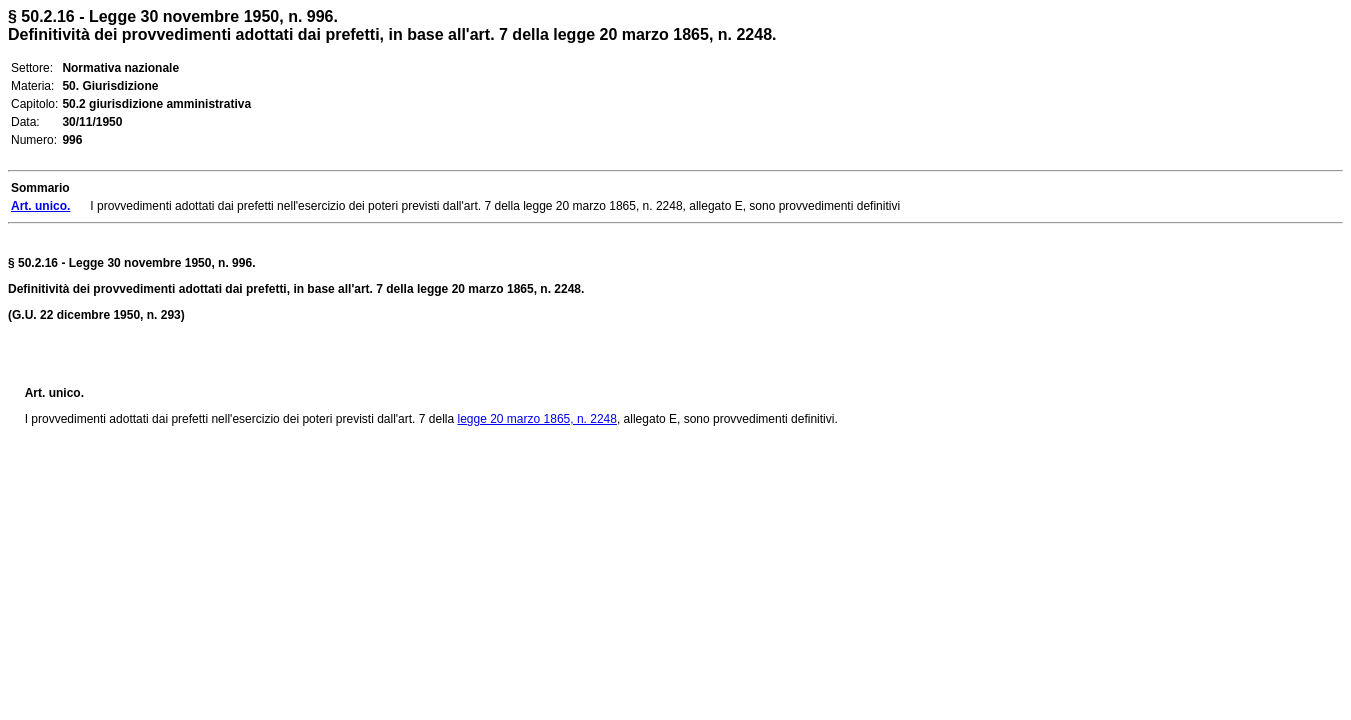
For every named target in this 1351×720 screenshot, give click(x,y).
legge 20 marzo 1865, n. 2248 (536, 419)
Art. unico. (54, 393)
